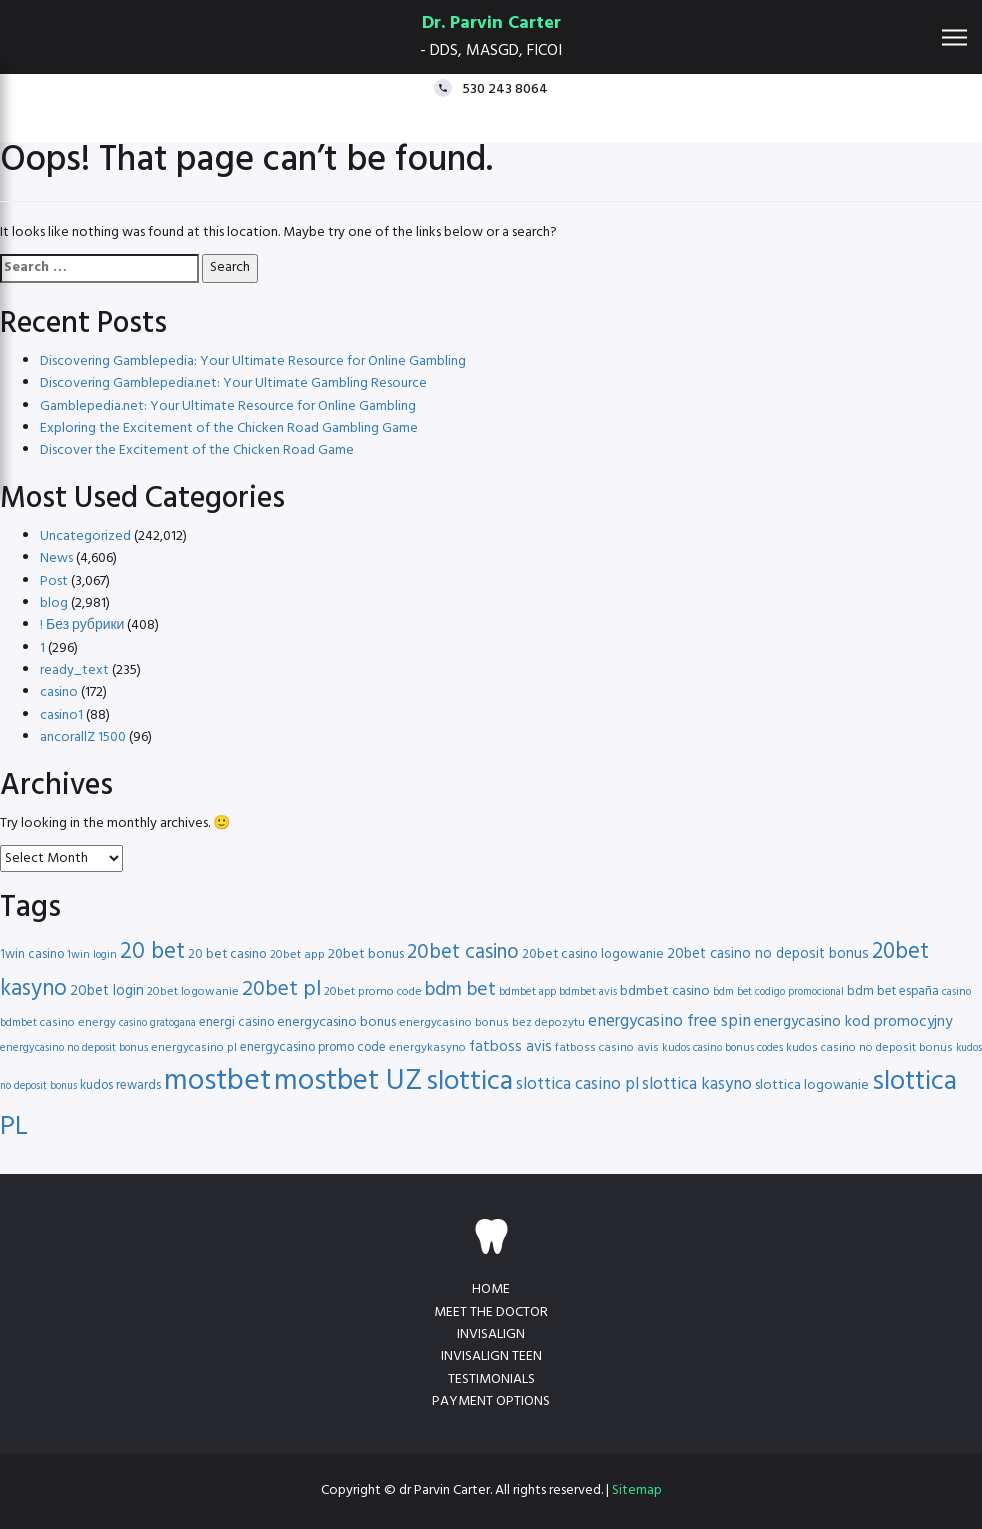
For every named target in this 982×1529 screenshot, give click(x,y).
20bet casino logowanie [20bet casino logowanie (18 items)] (593, 954)
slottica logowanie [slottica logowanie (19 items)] (812, 1085)
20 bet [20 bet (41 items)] (152, 952)
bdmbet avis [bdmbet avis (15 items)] (588, 992)
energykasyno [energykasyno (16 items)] (427, 1048)
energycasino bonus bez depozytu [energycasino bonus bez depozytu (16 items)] (492, 1023)
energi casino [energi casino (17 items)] (236, 1022)
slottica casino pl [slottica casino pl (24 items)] (577, 1084)
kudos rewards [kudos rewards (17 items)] (120, 1085)
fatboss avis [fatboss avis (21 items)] (510, 1047)
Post (54, 581)
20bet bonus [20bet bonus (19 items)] (366, 954)
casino (59, 692)
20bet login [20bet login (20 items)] (107, 991)
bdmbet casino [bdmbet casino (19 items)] (665, 991)
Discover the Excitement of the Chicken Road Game (197, 450)
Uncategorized (85, 536)
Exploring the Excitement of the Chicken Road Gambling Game (229, 428)
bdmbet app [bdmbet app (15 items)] (527, 992)
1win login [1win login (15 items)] (92, 955)
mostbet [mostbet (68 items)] (217, 1081)
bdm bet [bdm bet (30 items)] (460, 990)
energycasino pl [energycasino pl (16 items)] (194, 1048)
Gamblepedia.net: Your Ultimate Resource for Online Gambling (228, 406)
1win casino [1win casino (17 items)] (32, 954)
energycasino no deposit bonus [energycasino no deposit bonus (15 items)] (74, 1048)
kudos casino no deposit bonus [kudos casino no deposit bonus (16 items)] (869, 1048)
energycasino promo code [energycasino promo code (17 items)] (313, 1047)
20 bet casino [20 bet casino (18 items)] (227, 954)
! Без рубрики (82, 625)
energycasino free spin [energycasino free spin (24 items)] (669, 1021)
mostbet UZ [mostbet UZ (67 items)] (348, 1081)
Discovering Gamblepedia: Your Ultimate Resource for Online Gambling (253, 361)
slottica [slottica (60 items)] (469, 1082)
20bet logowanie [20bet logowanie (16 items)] (193, 992)
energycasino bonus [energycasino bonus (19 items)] (336, 1022)
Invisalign (491, 1334)
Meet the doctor (491, 1312)
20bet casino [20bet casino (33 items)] (463, 952)
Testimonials (491, 1379)
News (56, 558)
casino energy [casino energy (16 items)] (78, 1023)
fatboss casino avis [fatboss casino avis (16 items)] (607, 1048)
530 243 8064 (505, 88)
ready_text (74, 670)
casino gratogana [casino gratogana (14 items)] (157, 1023)
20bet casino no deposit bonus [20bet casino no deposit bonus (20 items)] (768, 954)
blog (54, 603)
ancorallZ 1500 (83, 737)
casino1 (61, 715)
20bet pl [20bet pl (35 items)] (281, 989)
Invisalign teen (491, 1356)
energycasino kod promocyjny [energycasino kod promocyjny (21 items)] (853, 1022)
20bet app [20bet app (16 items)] (297, 955)
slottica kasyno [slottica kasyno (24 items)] (697, 1084)
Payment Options (491, 1401)
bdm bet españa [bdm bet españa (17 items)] (893, 991)
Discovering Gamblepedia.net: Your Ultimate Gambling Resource (233, 383)
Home (491, 1289)
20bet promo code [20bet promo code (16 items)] (373, 992)
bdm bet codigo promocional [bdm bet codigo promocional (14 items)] (778, 992)
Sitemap (637, 1490)
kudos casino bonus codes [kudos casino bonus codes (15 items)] (722, 1048)
